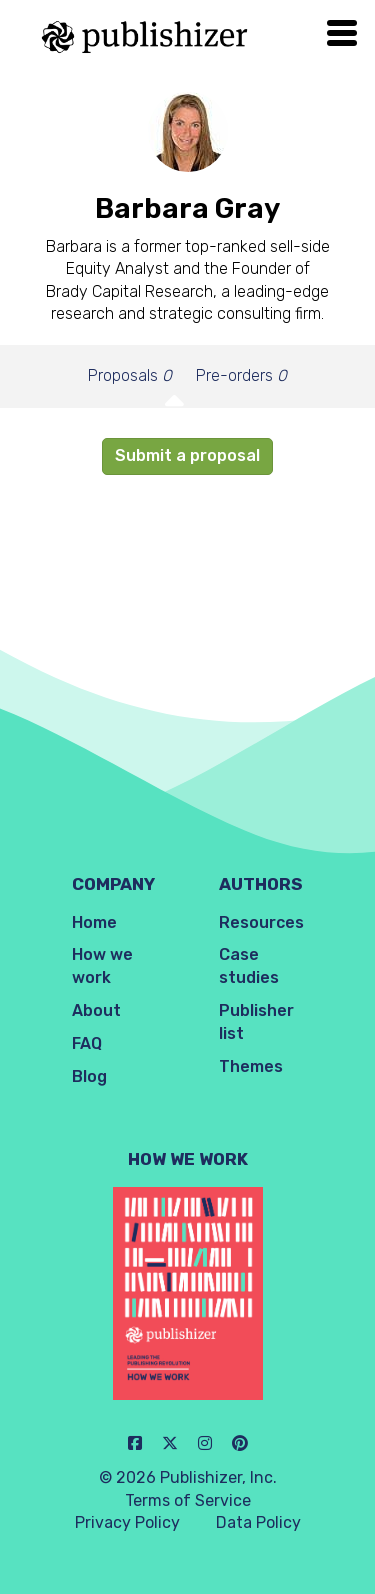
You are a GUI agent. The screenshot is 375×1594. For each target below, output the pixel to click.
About (96, 1010)
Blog (89, 1076)
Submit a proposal (187, 455)
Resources (261, 922)
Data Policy (258, 1522)
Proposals (130, 375)
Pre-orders (241, 375)
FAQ (87, 1043)
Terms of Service (188, 1500)
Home (94, 922)
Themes (251, 1066)
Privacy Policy (127, 1522)
